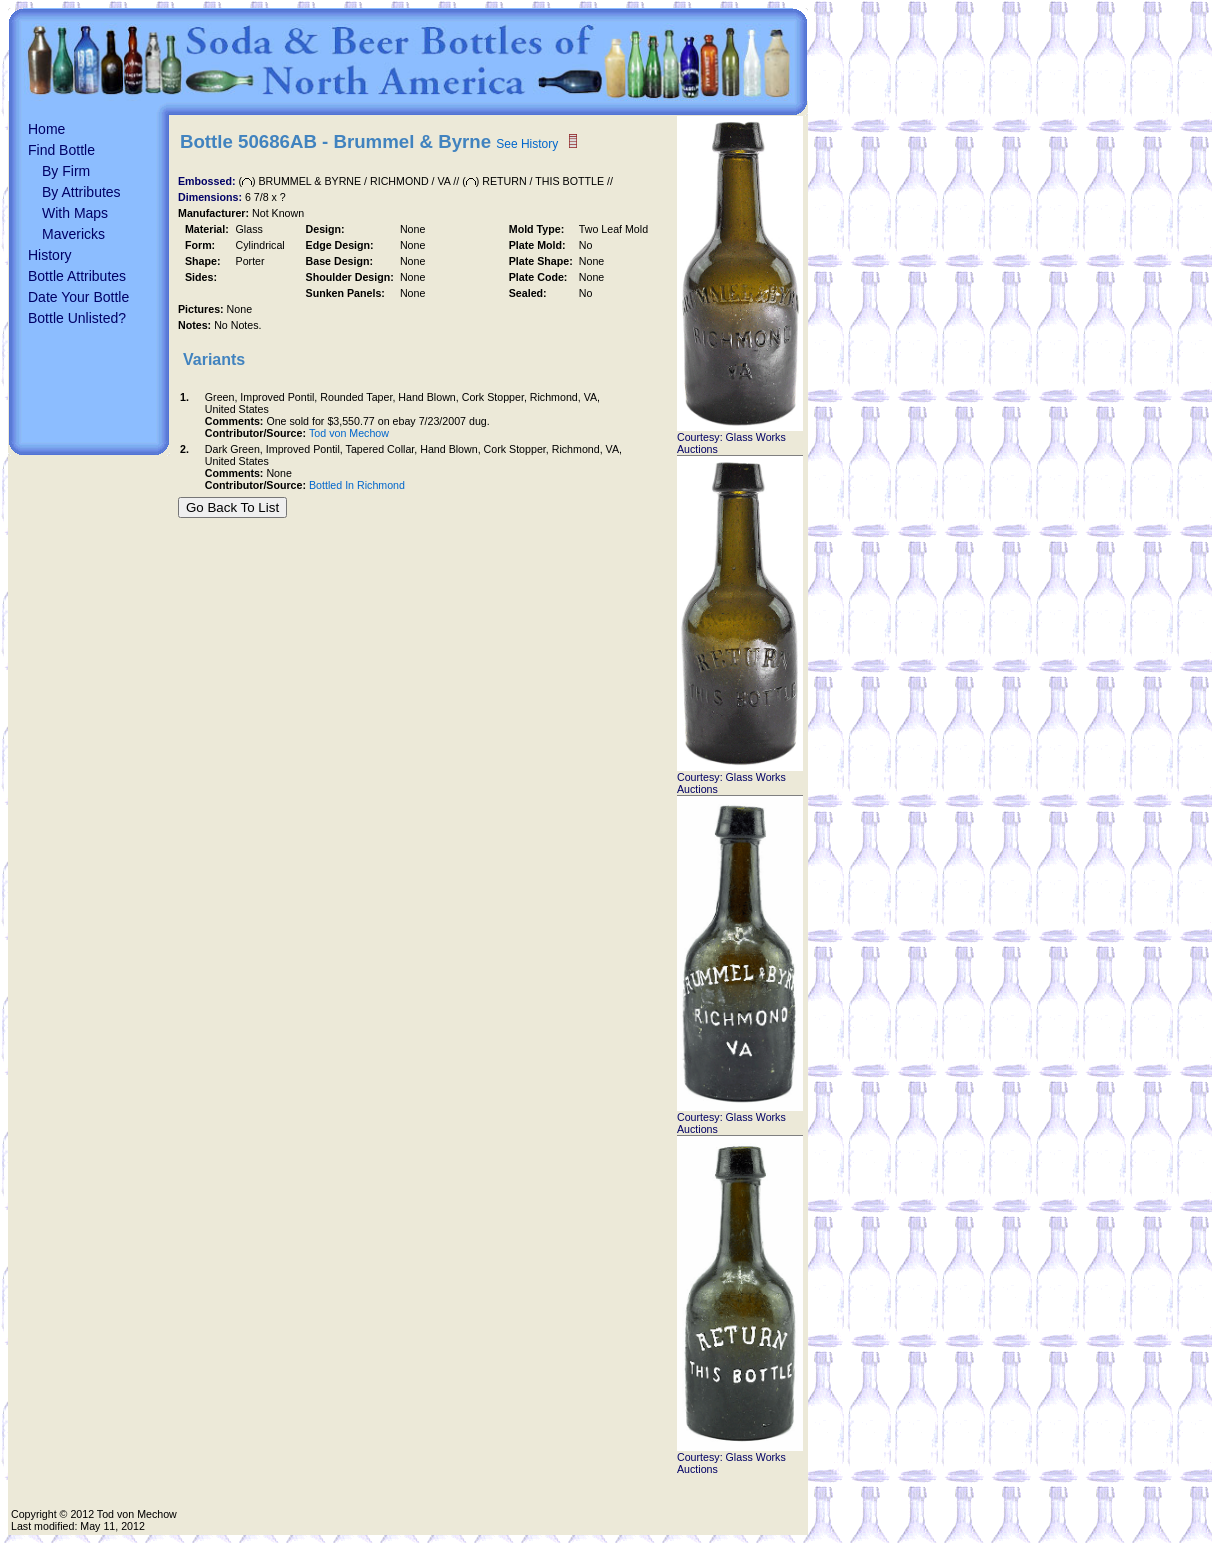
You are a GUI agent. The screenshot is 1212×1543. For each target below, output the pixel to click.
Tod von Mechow (349, 433)
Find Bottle (61, 150)
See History (527, 144)
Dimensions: (211, 197)
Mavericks (73, 234)
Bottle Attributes (77, 276)
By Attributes (81, 192)
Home (46, 129)
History (50, 255)
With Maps (75, 213)
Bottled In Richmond (357, 485)
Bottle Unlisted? (77, 318)
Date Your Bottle (78, 297)
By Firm (66, 171)
